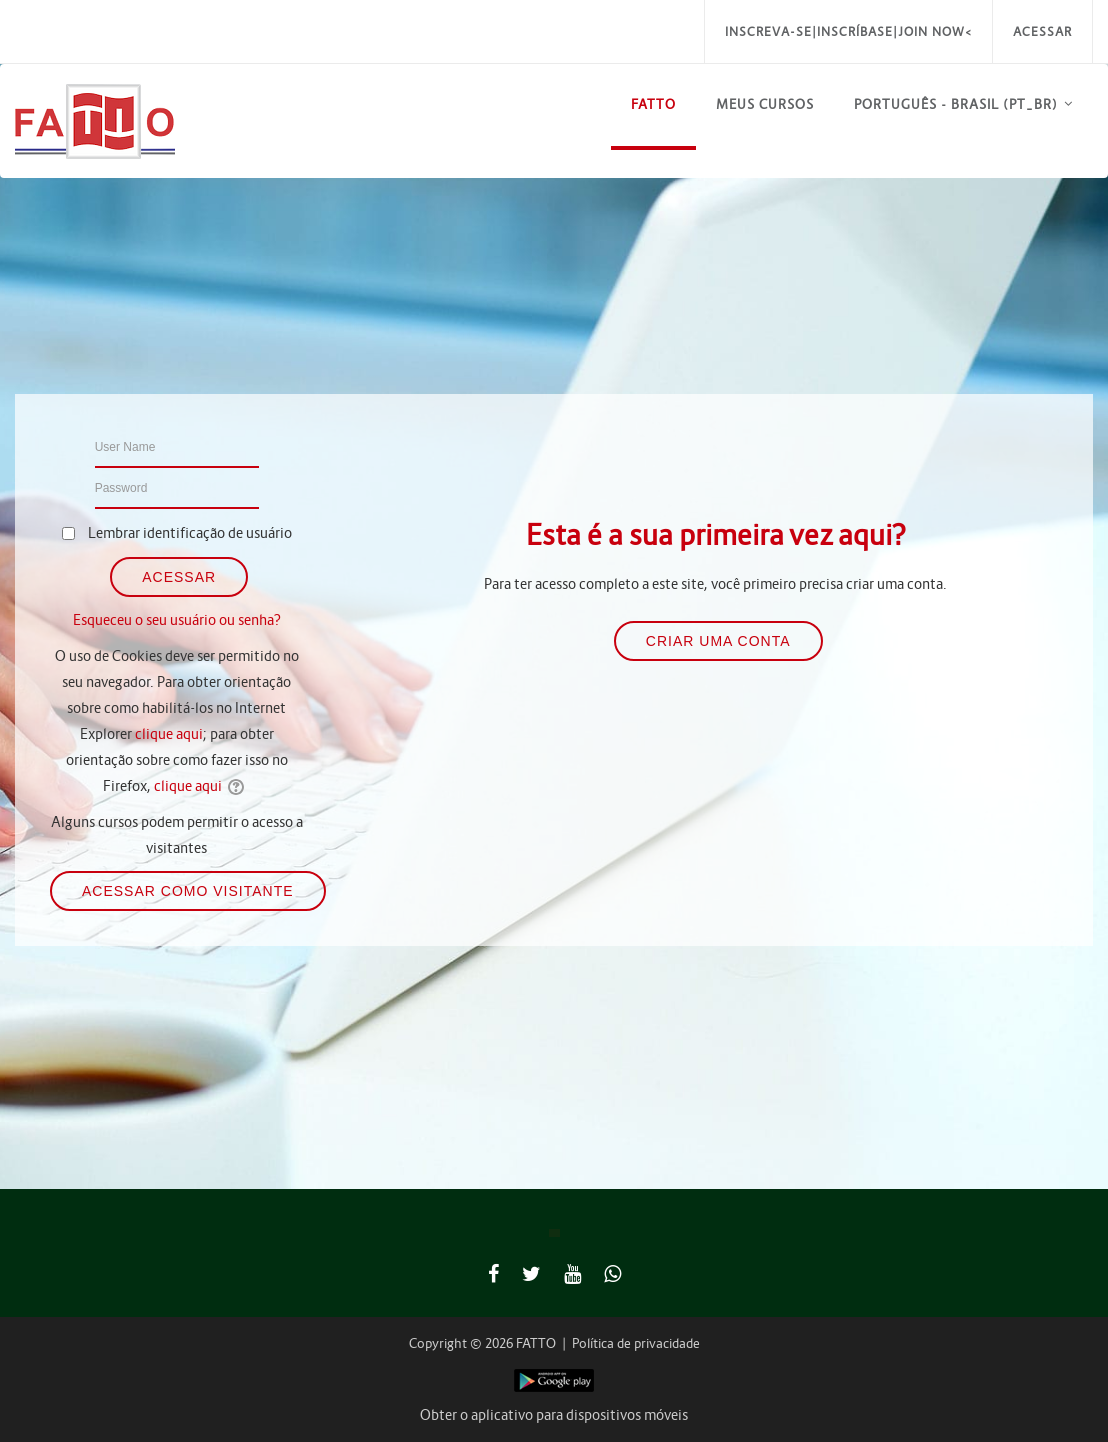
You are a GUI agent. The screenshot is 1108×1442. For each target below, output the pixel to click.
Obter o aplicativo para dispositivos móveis (554, 1415)
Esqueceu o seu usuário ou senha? (177, 620)
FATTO (653, 104)
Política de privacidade (636, 1343)
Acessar (1042, 31)
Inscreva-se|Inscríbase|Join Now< (848, 31)
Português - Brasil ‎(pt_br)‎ (956, 104)
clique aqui (169, 734)
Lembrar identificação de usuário (190, 533)
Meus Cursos (765, 104)
